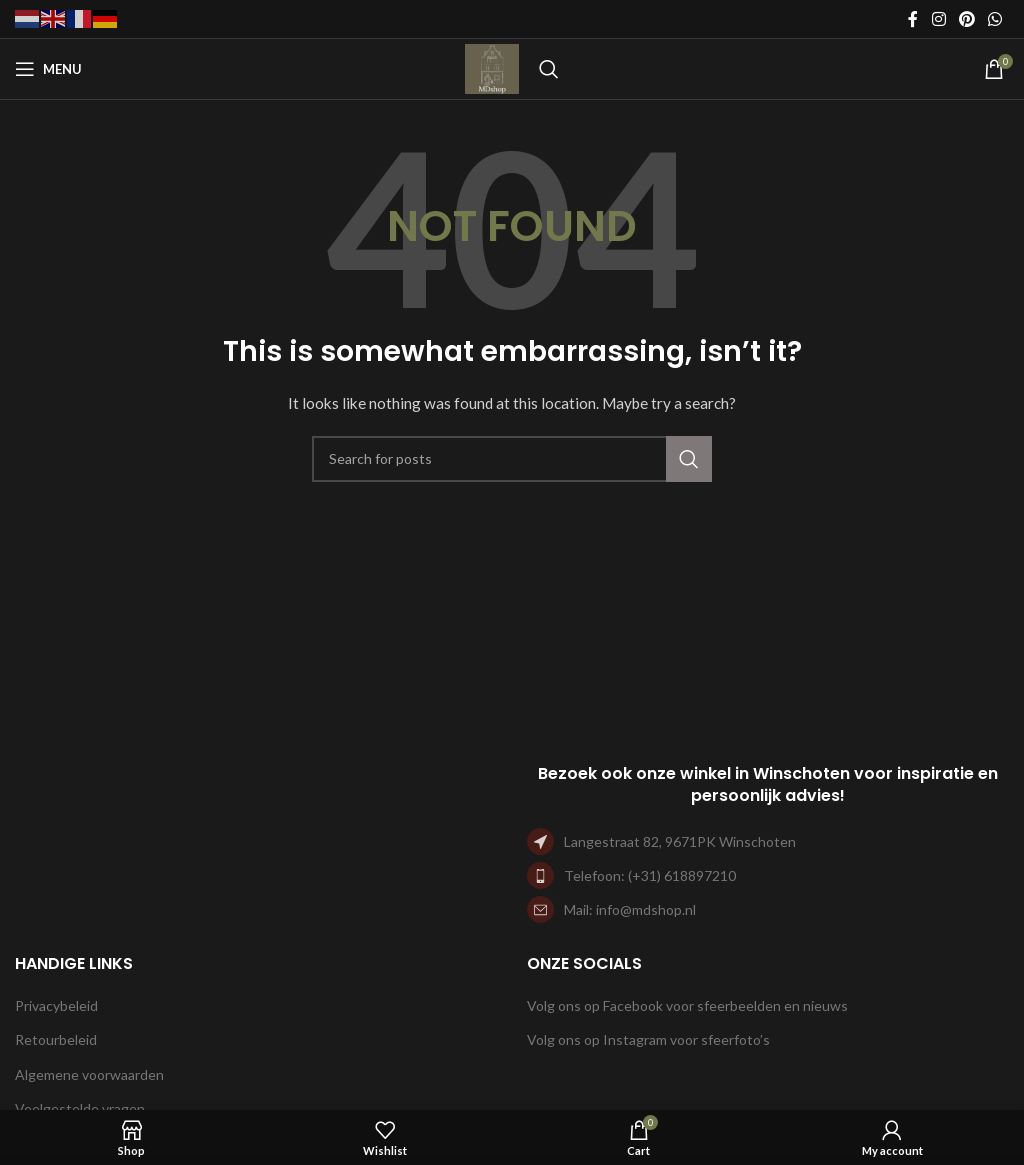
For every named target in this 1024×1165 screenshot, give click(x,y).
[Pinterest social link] (966, 19)
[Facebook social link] (913, 19)
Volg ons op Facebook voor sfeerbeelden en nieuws (687, 1005)
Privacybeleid (56, 1005)
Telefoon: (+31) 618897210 (650, 875)
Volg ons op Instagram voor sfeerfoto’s (648, 1039)
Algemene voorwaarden (89, 1074)
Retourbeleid (56, 1039)
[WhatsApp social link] (995, 19)
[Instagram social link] (938, 19)
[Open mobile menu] (48, 69)
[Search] (549, 69)
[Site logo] (492, 67)
